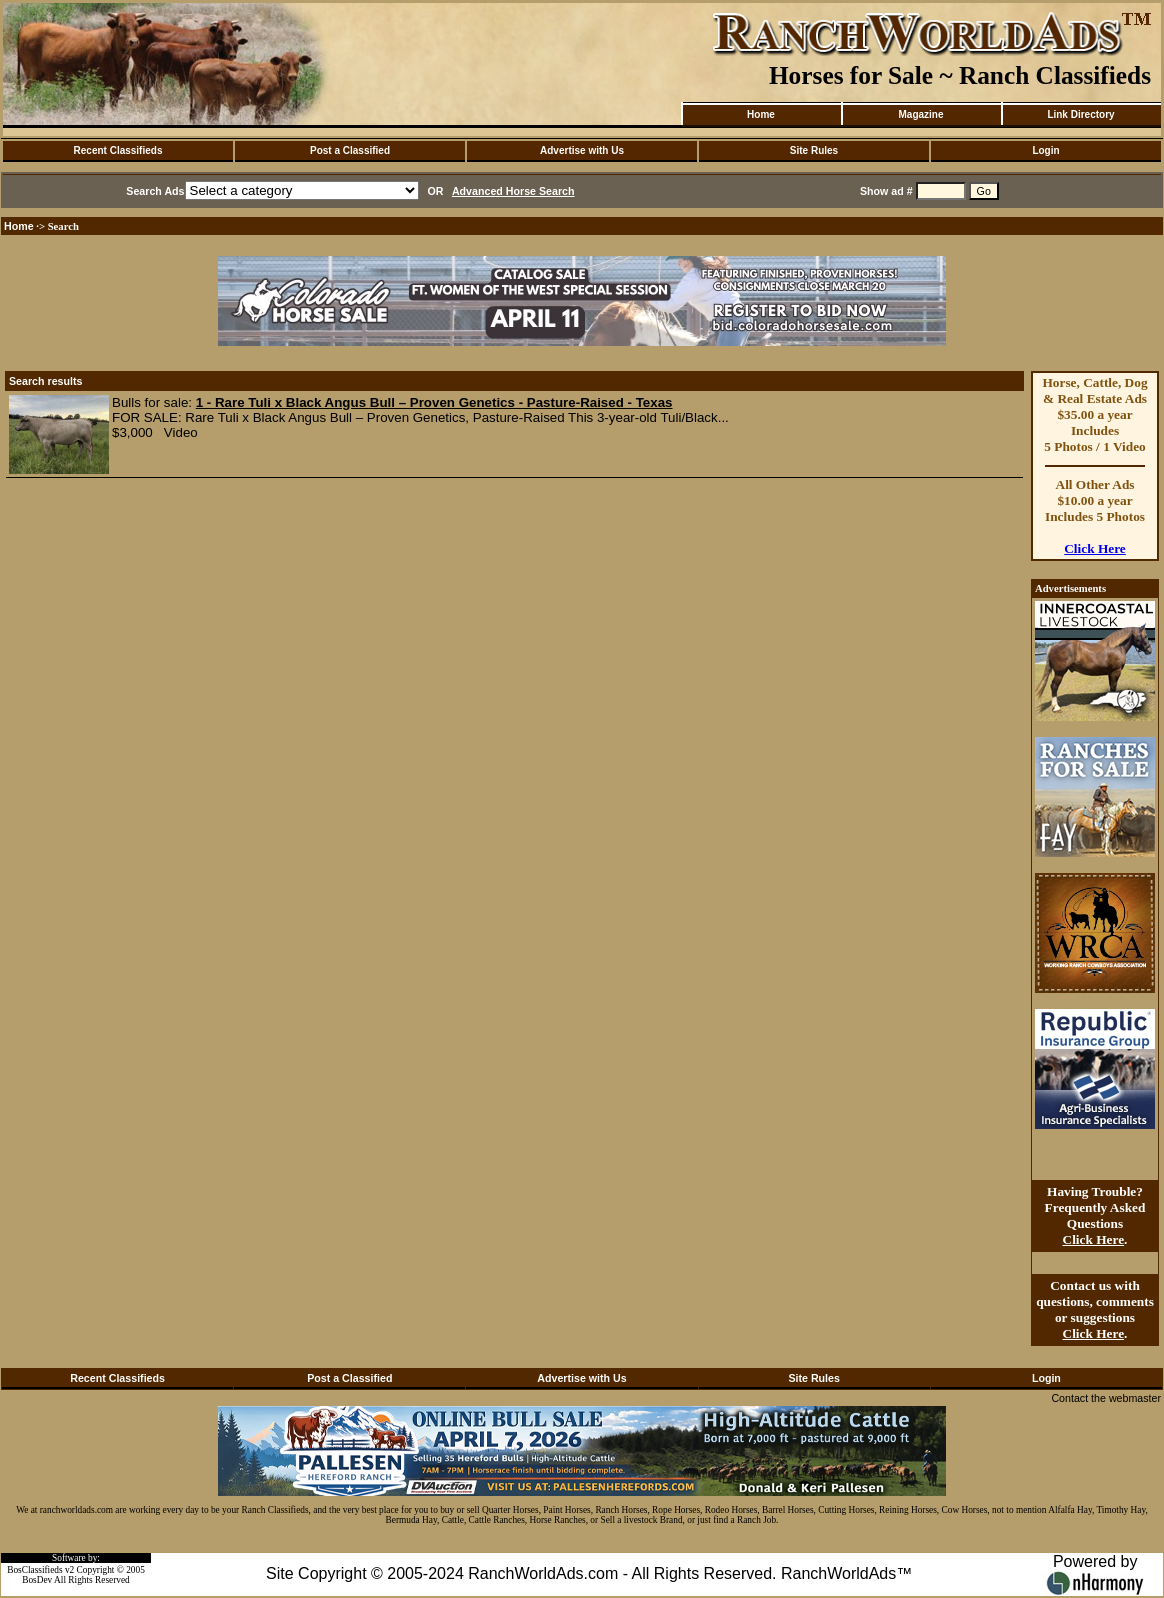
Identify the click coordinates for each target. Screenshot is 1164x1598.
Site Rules (814, 150)
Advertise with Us (582, 150)
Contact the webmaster (1106, 1398)
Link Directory (1080, 114)
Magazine (920, 114)
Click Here (1095, 548)
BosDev (37, 1580)
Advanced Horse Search (513, 191)
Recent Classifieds (118, 150)
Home (761, 114)
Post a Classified (350, 150)
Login (1045, 150)
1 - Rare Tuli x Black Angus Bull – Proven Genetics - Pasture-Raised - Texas (434, 402)
